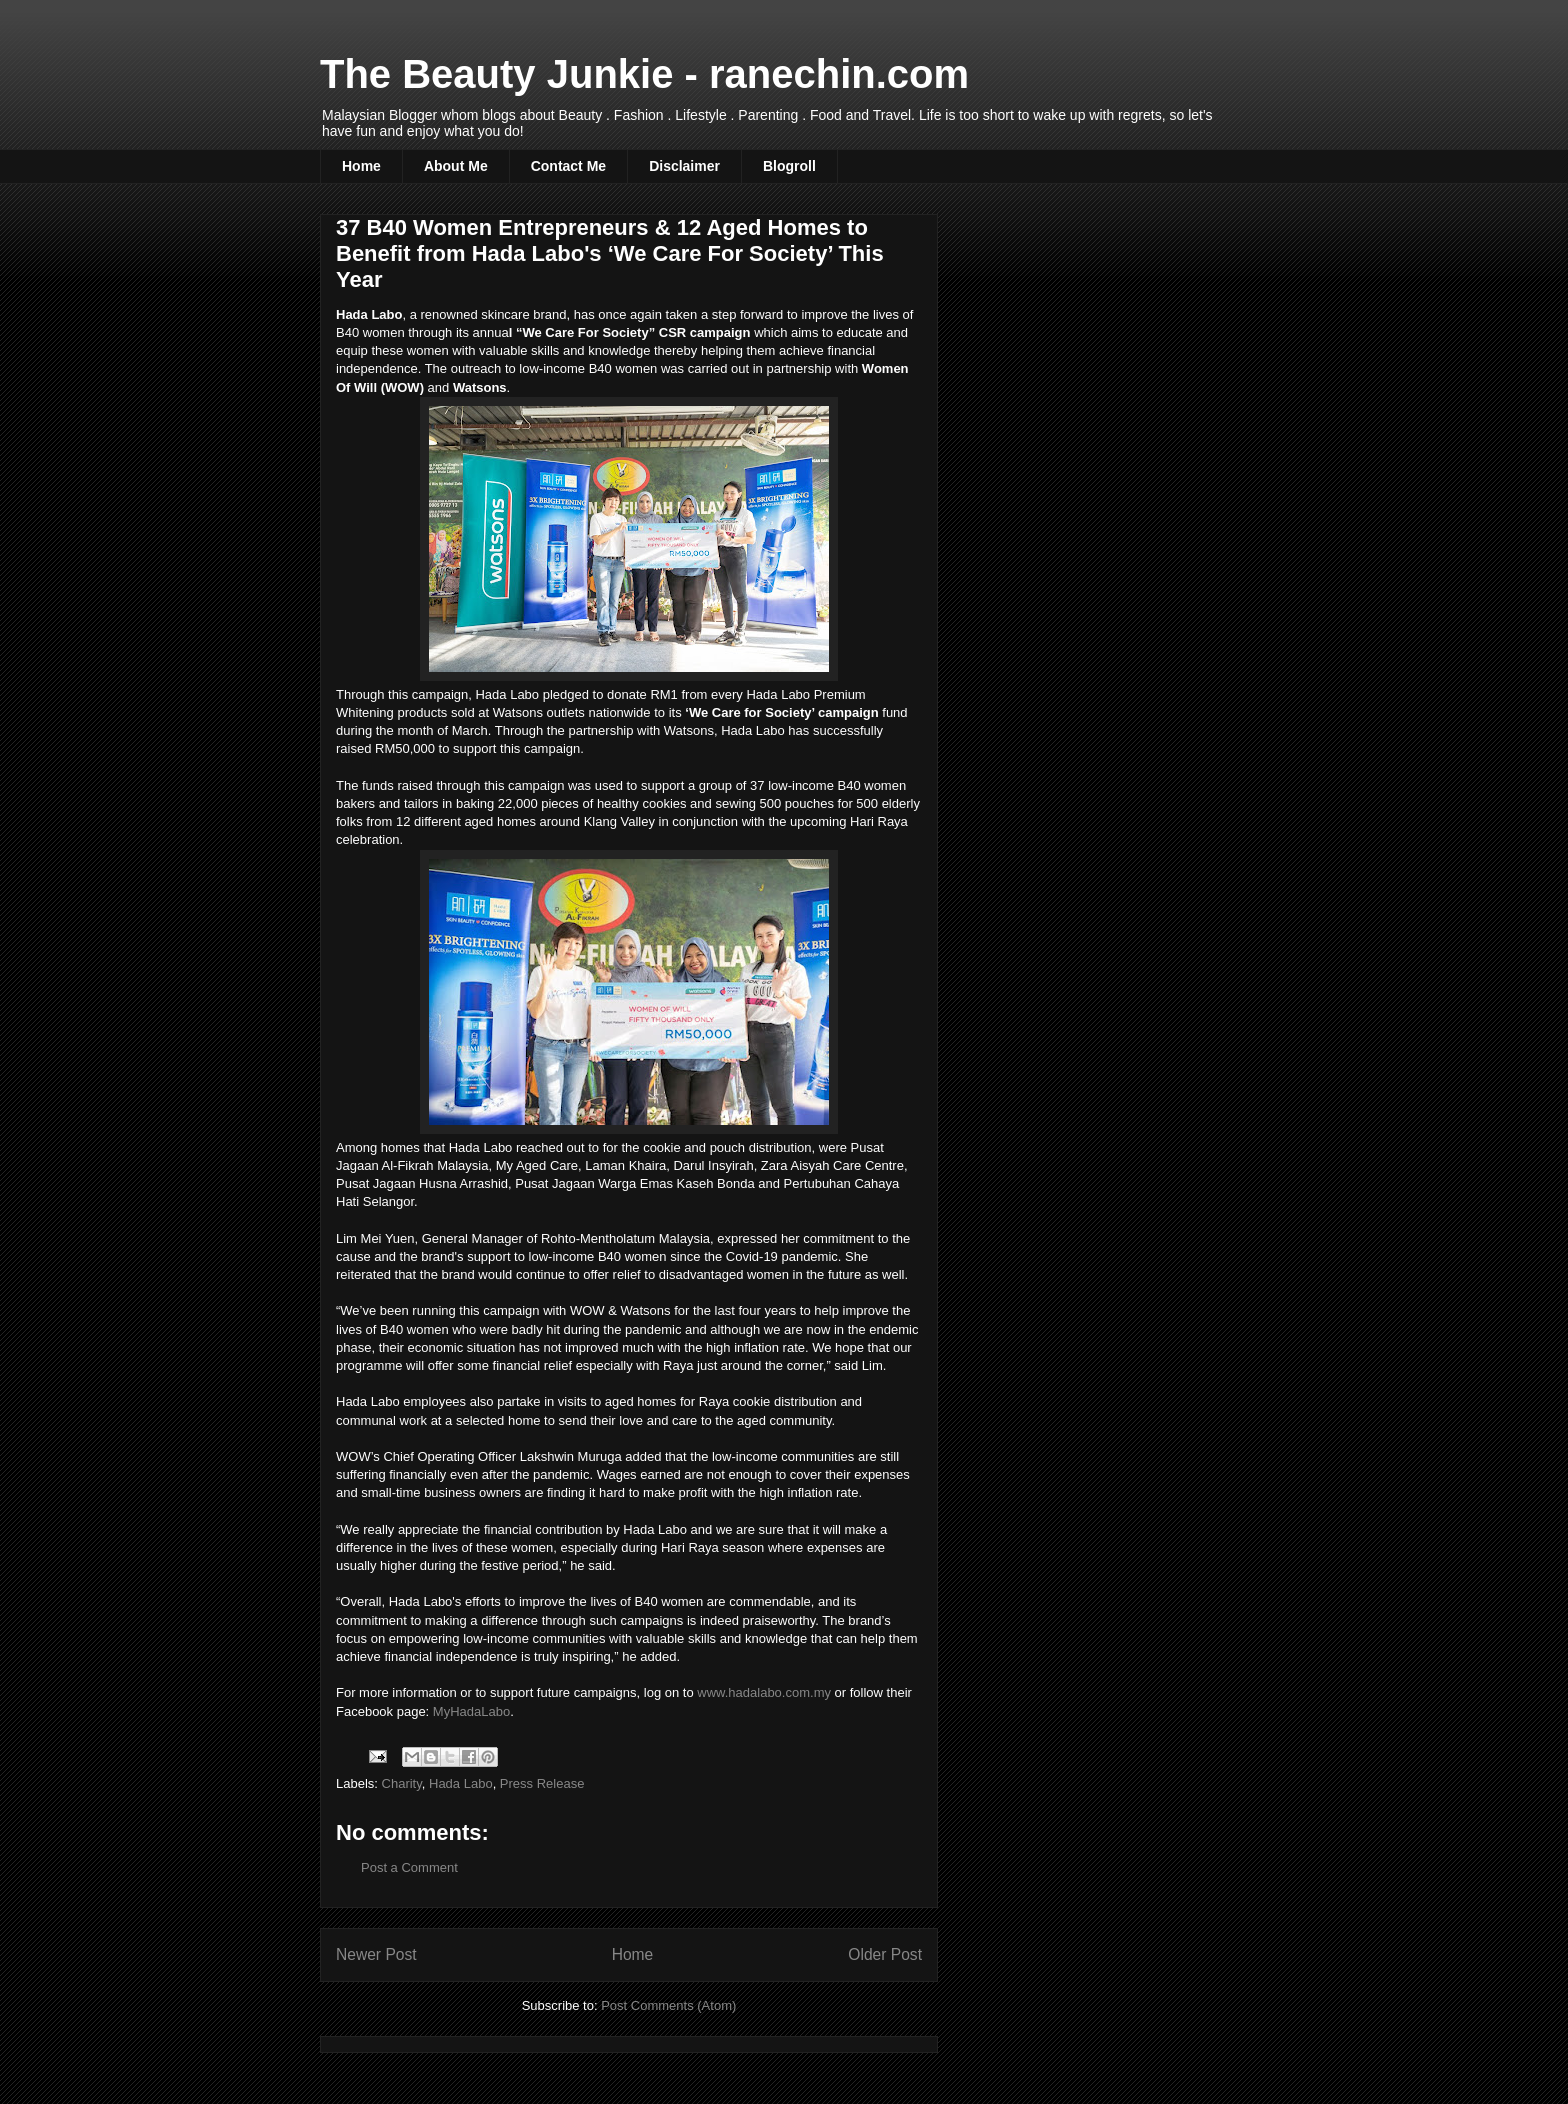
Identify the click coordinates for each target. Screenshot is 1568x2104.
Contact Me (568, 166)
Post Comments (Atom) (668, 2005)
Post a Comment (409, 1867)
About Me (456, 166)
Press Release (542, 1783)
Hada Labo (461, 1783)
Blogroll (789, 166)
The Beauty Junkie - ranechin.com (644, 74)
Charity (402, 1783)
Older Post (885, 1954)
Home (361, 166)
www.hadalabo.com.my (764, 1692)
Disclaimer (684, 166)
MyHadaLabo (471, 1711)
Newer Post (376, 1954)
